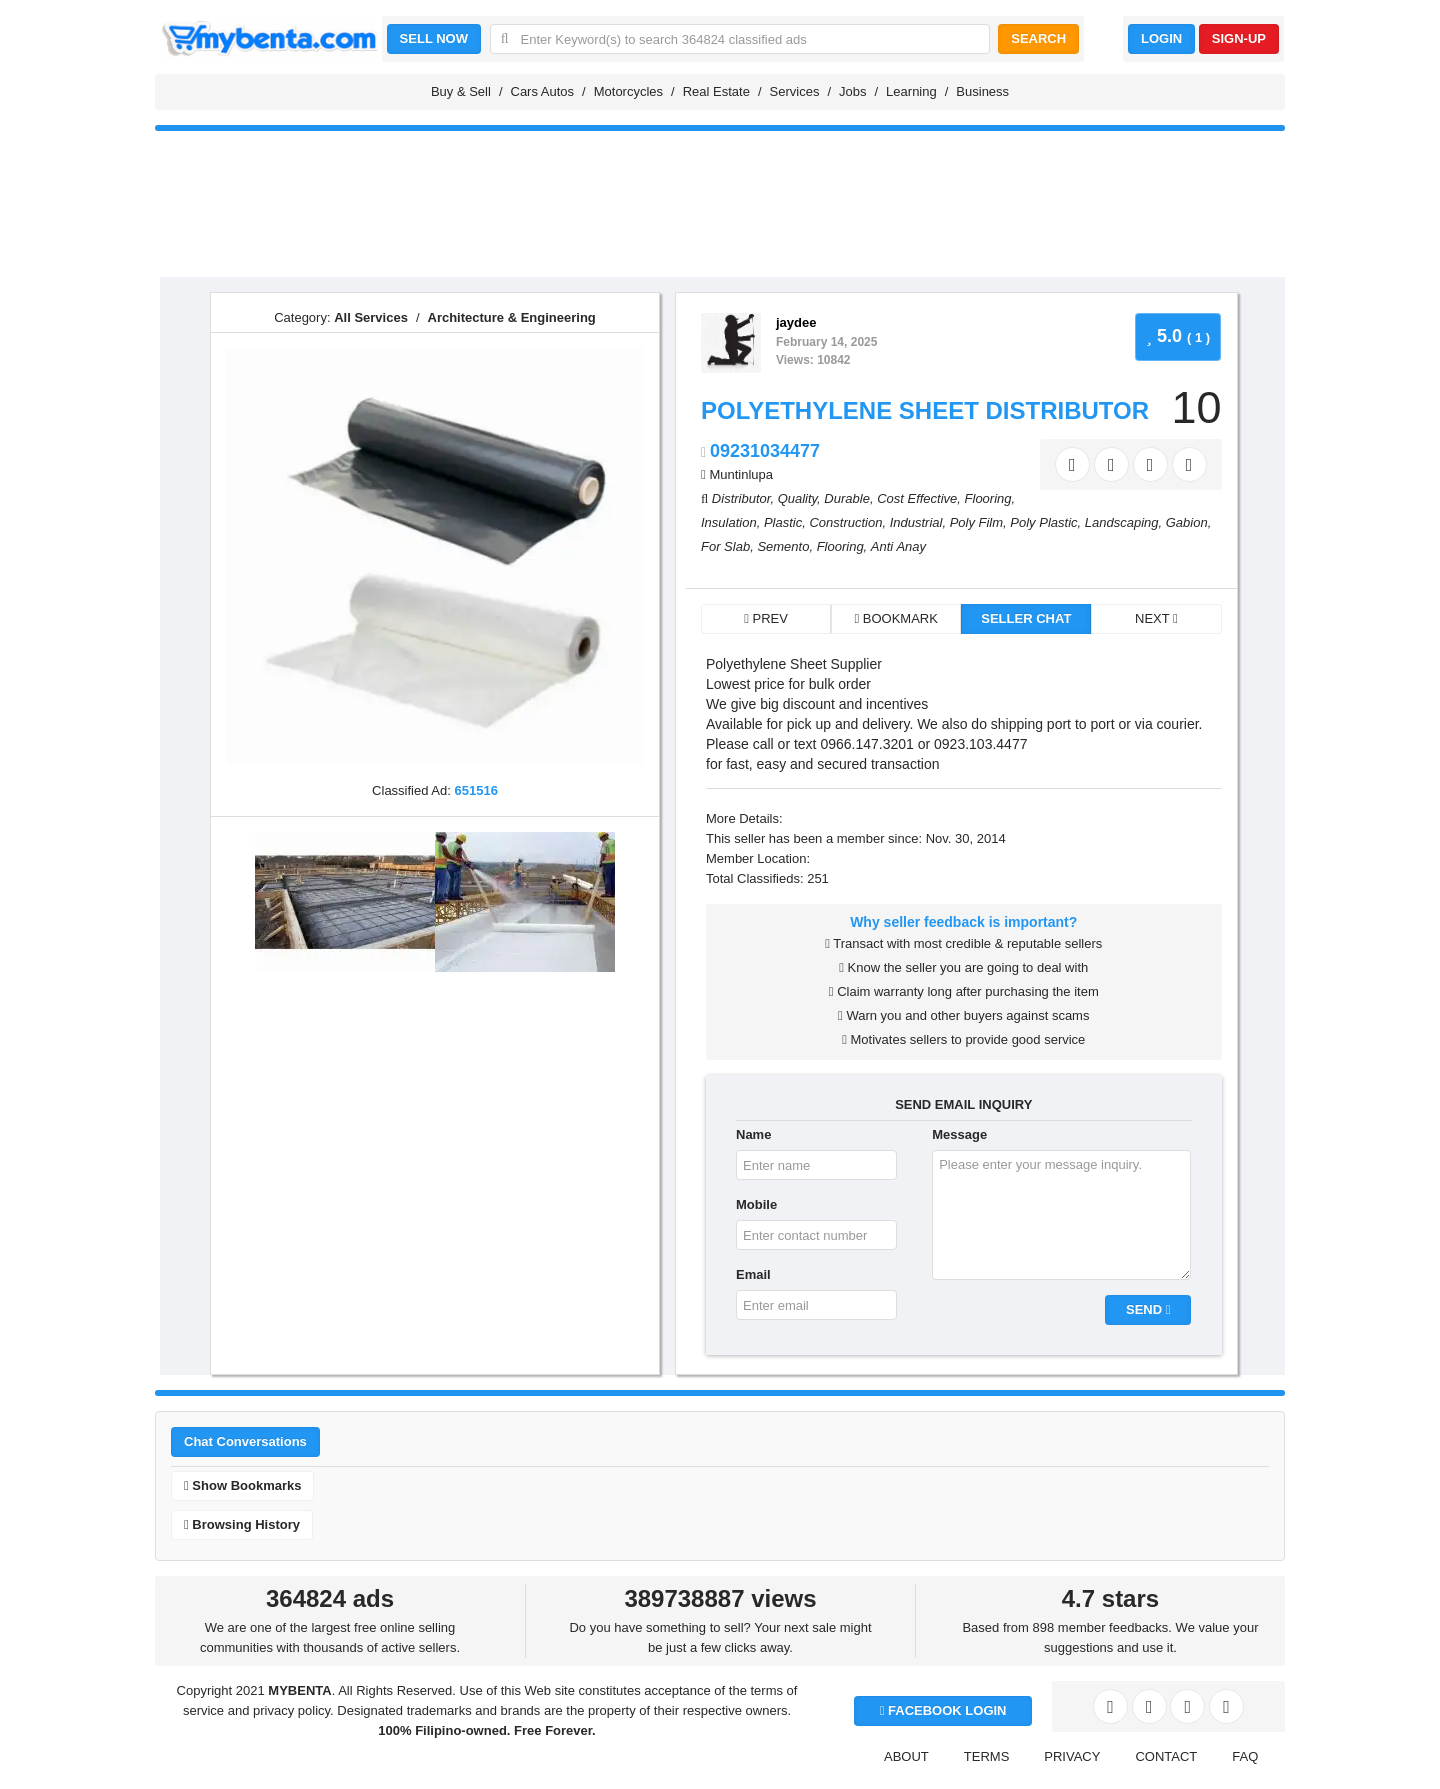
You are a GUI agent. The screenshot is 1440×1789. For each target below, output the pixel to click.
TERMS (987, 1756)
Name (753, 1134)
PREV (766, 618)
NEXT (1156, 618)
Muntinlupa (741, 474)
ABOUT (906, 1756)
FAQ (1245, 1756)
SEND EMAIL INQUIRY (963, 1104)
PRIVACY (1072, 1756)
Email (753, 1274)
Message (959, 1134)
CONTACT (1166, 1756)
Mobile (756, 1204)
